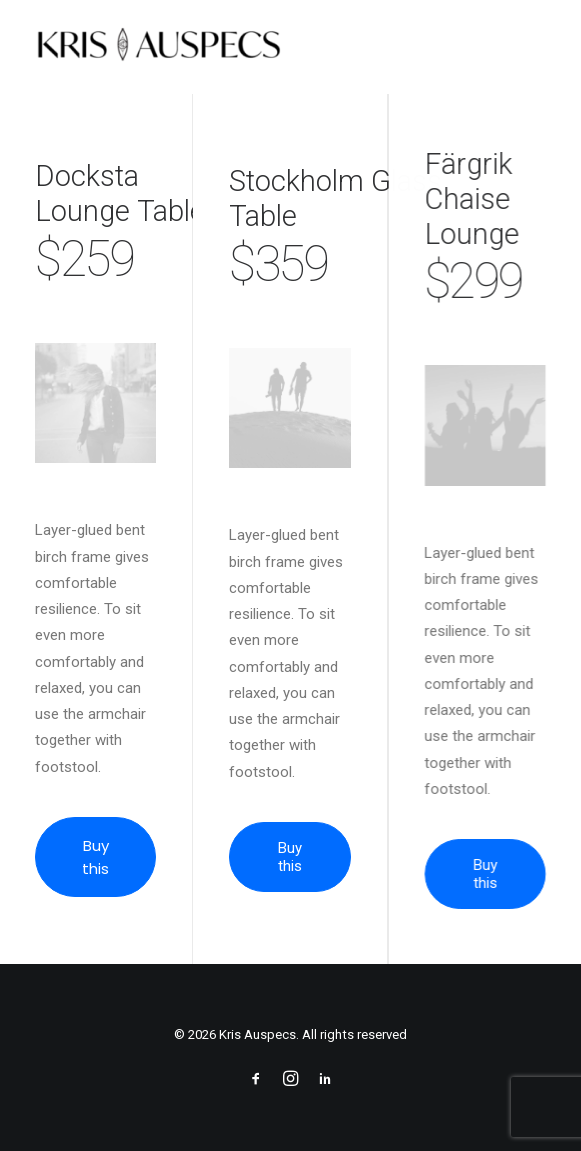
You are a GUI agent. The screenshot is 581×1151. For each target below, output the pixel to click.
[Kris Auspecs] (158, 47)
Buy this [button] (97, 857)
